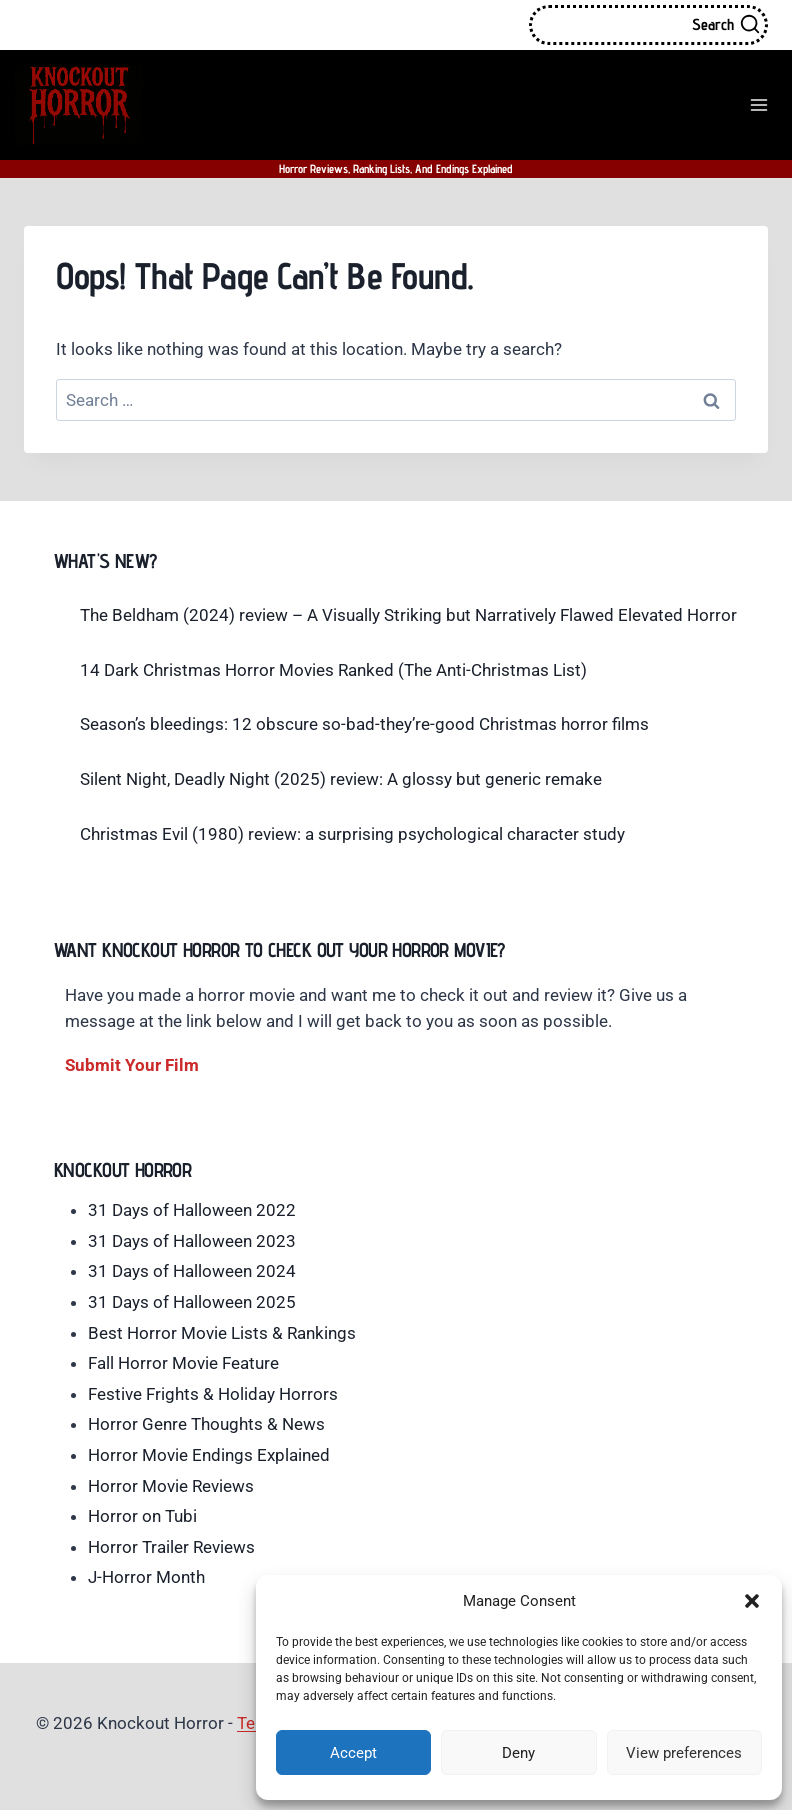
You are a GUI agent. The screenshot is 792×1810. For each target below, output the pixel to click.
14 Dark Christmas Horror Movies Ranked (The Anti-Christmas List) (333, 670)
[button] (752, 1601)
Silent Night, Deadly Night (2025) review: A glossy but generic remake (341, 779)
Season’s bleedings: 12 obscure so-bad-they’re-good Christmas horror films (364, 724)
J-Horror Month (146, 1577)
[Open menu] (758, 104)
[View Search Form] (648, 25)
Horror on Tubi (142, 1516)
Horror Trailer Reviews (171, 1547)
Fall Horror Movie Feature (183, 1363)
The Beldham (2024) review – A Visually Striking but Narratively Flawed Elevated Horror (408, 615)
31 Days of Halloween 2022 (192, 1210)
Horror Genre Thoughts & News (206, 1424)
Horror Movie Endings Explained (209, 1455)
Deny (518, 1753)
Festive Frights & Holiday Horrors (213, 1394)
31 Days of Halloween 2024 (192, 1271)
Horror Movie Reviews (171, 1486)
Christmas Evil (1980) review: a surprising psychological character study (352, 834)
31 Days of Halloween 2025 (192, 1302)
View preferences (684, 1753)
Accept (353, 1753)
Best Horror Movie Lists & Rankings (222, 1333)
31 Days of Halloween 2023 (192, 1241)
